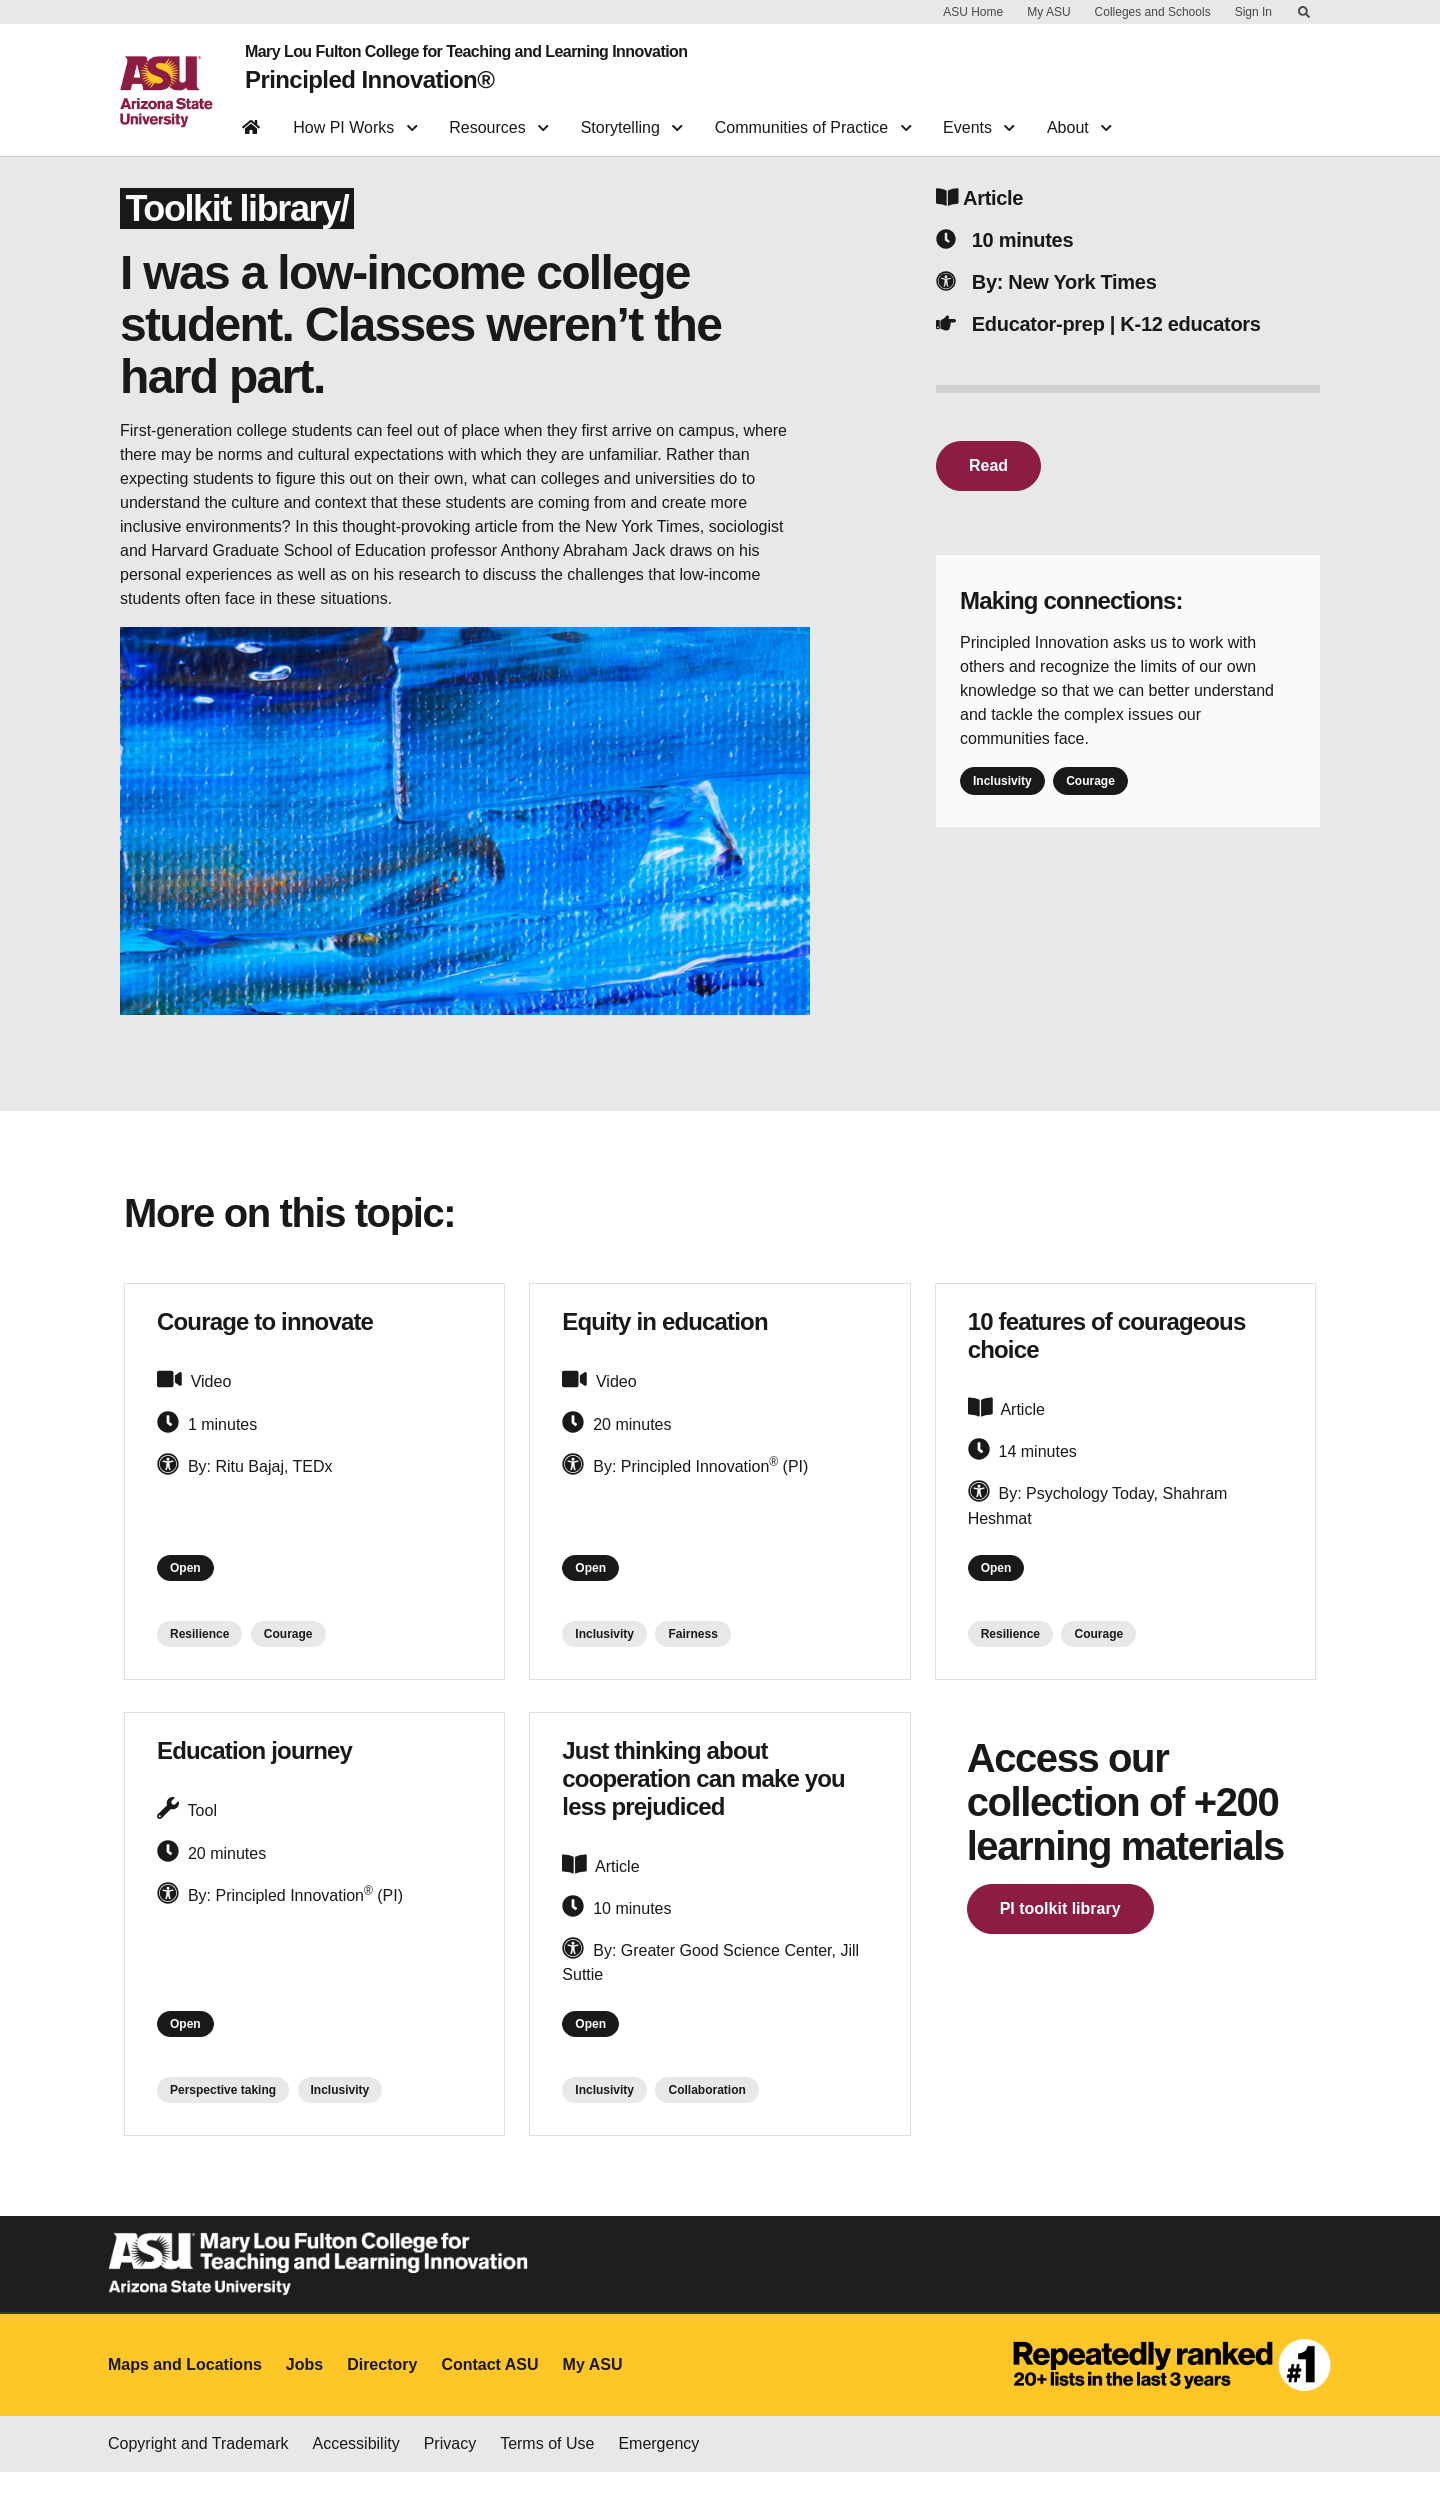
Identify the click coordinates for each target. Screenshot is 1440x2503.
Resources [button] (498, 115)
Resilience (199, 1657)
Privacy (450, 2474)
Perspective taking (223, 2122)
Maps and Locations (185, 2396)
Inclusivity (1002, 796)
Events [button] (979, 115)
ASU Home (973, 12)
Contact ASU (489, 2396)
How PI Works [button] (355, 115)
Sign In (1253, 12)
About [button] (1079, 115)
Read (988, 480)
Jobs (304, 2396)
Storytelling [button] (632, 115)
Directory (382, 2396)
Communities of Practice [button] (813, 115)
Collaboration (706, 2122)
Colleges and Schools (1153, 12)
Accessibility (356, 2474)
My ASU (1048, 12)
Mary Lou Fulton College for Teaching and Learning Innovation (450, 48)
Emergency (658, 2474)
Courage (1090, 796)
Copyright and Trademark (198, 2474)
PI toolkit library (1060, 1931)
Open (192, 1587)
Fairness (692, 1657)
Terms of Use (547, 2474)
